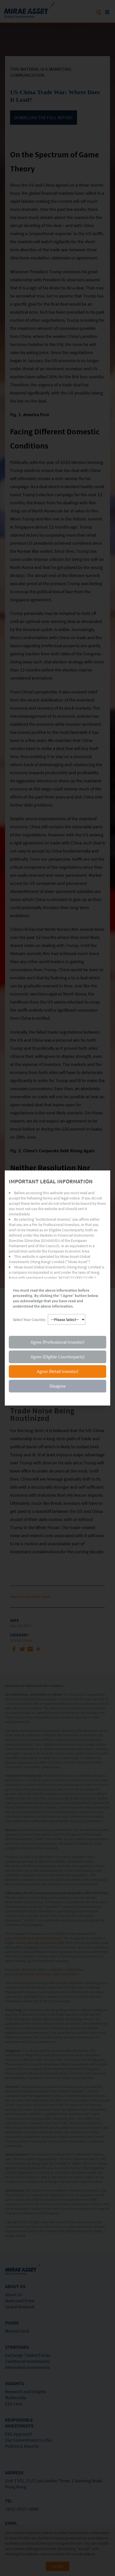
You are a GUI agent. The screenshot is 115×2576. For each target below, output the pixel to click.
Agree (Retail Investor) (57, 1371)
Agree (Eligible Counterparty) (58, 1357)
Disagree (58, 1386)
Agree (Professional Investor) (57, 1342)
